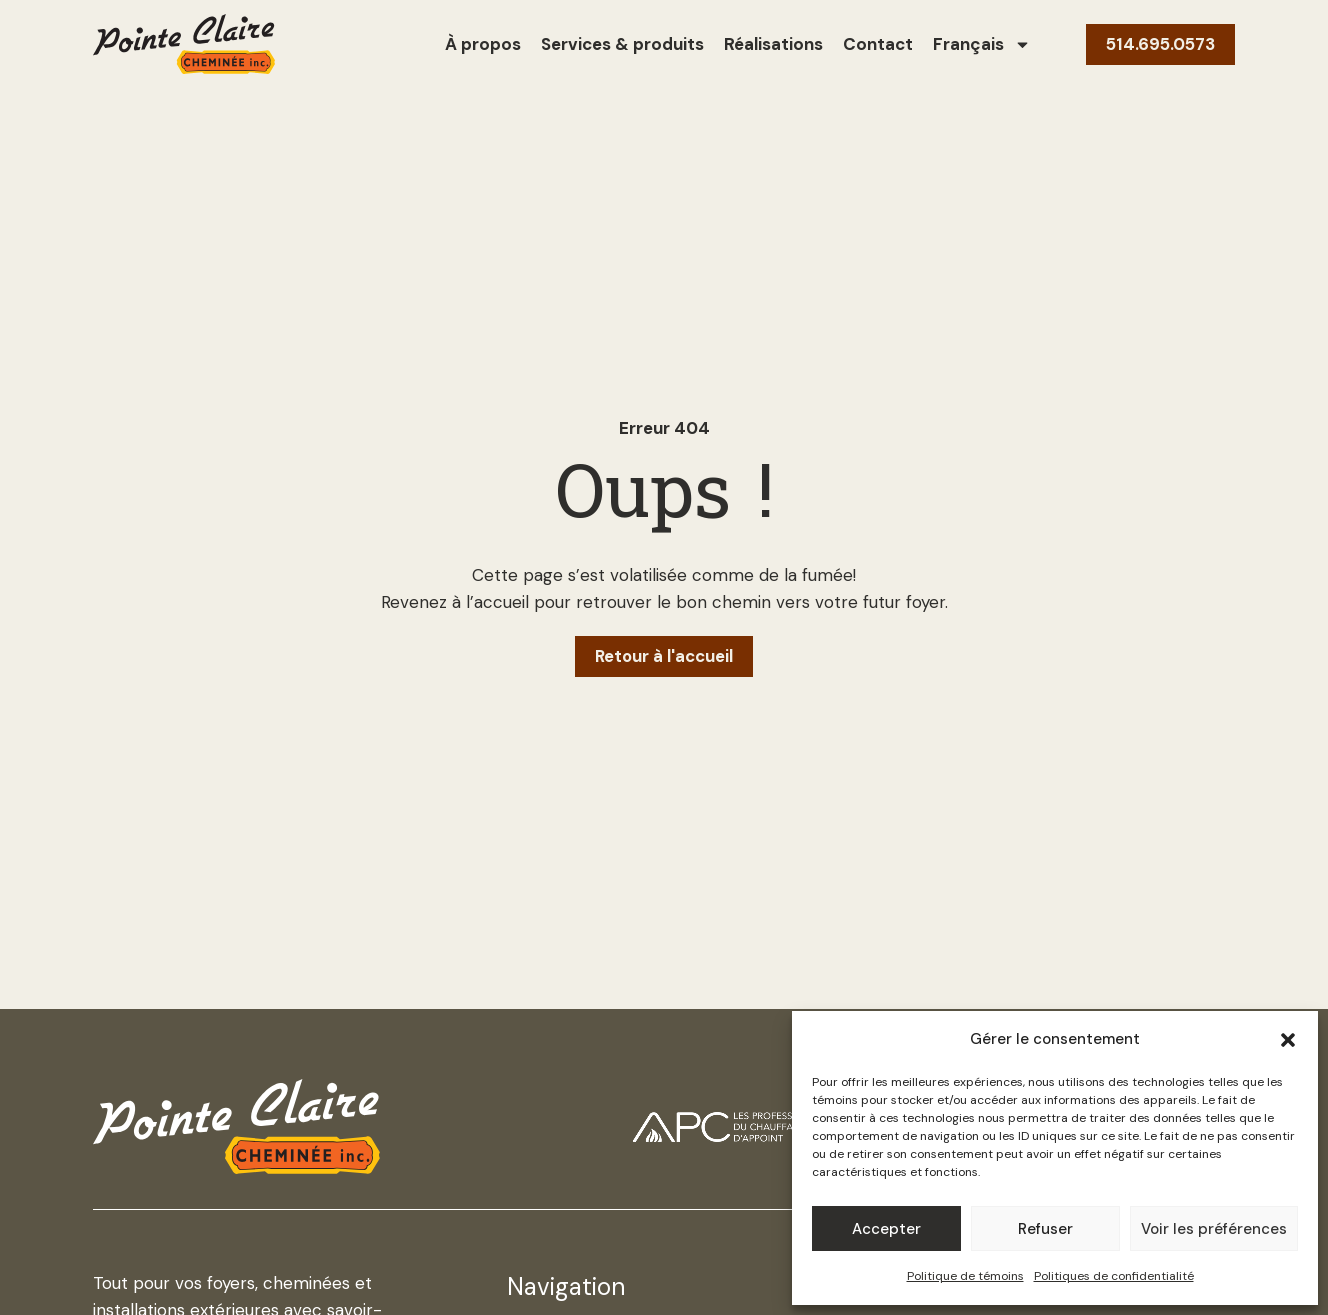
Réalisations (773, 44)
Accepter (886, 1229)
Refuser (1045, 1229)
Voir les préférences (1214, 1229)
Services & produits (622, 44)
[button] (1288, 1040)
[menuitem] (982, 44)
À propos (483, 44)
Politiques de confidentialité (1114, 1276)
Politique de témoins (965, 1276)
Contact (878, 44)
